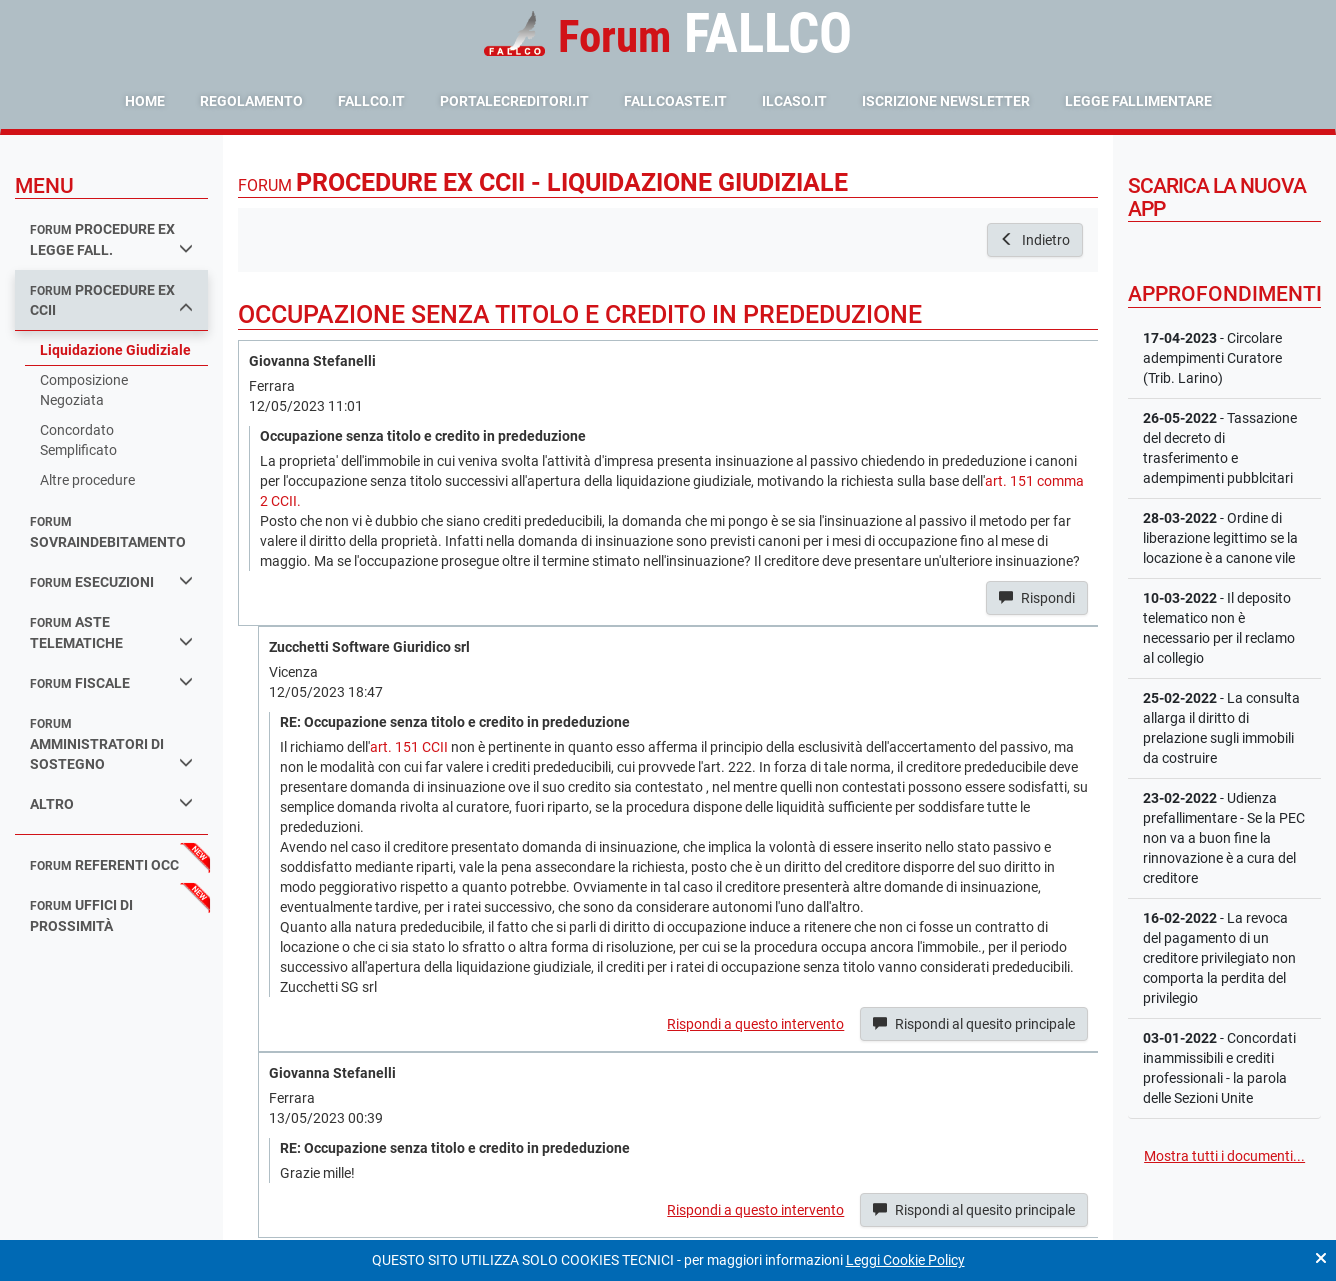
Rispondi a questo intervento (755, 1024)
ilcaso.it (794, 101)
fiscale (111, 682)
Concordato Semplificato (78, 440)
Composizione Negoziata (84, 390)
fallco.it (371, 101)
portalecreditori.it (514, 101)
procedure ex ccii (111, 300)
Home (145, 101)
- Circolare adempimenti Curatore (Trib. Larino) (1212, 358)
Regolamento (251, 101)
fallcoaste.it (675, 101)
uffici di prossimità (81, 915)
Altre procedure (87, 480)
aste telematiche (111, 632)
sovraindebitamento (108, 532)
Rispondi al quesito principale (974, 1024)
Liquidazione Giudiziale (115, 350)
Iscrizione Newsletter (946, 101)
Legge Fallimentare (1138, 101)
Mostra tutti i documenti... (1224, 1156)
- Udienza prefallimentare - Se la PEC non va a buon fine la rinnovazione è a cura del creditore (1224, 838)
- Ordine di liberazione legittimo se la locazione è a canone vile (1220, 538)
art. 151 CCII (409, 747)
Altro (111, 803)
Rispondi (1037, 598)
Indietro (1035, 240)
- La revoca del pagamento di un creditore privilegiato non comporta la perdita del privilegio (1219, 958)
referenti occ (104, 865)
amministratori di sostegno (111, 744)
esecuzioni (111, 581)
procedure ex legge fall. (111, 239)
